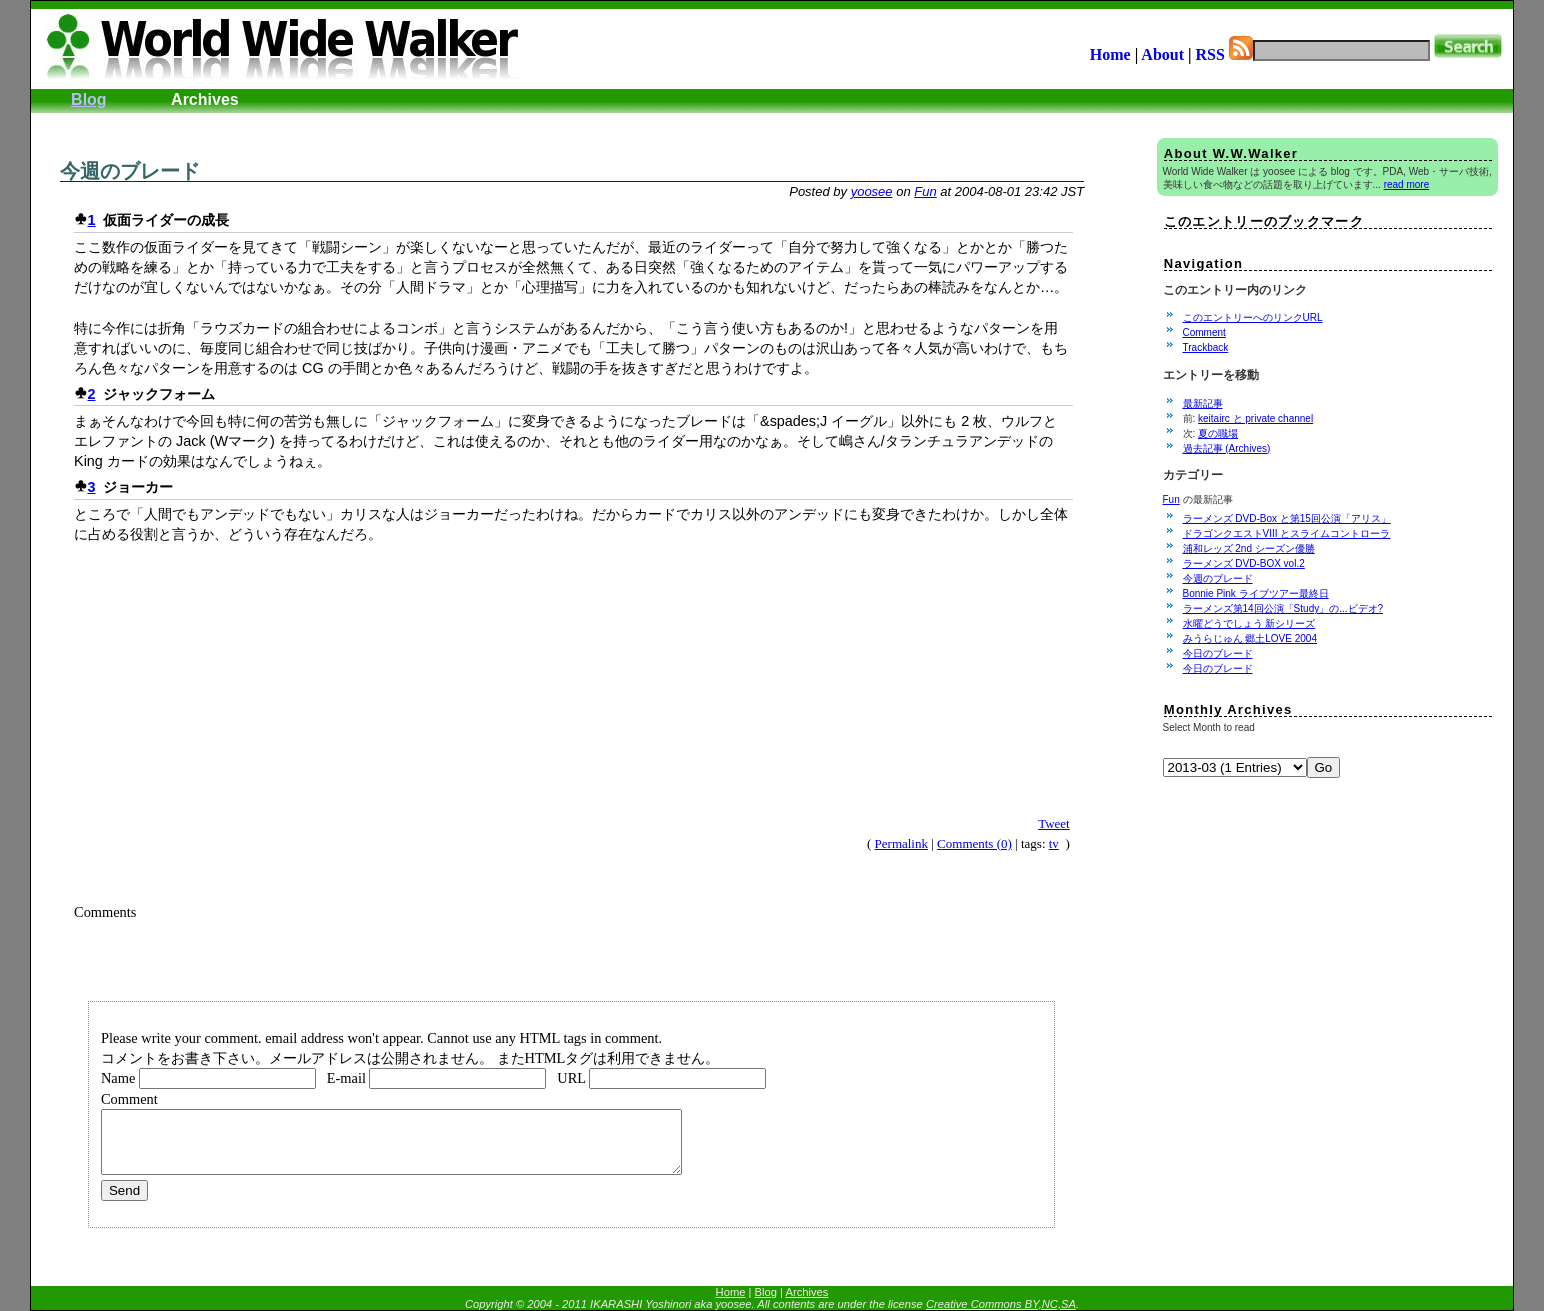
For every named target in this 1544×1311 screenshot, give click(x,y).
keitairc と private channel (1255, 418)
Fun (925, 191)
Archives (205, 99)
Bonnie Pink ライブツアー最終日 (1256, 593)
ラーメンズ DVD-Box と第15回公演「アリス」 (1287, 518)
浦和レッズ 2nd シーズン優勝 (1249, 548)
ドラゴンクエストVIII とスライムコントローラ (1287, 533)
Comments (105, 912)
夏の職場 (1218, 433)
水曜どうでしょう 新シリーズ (1249, 623)
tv (1054, 843)
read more (1407, 184)
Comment (1204, 332)
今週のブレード (130, 171)
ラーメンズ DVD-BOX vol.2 (1244, 563)
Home (1110, 54)
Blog (89, 99)
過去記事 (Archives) (1227, 448)
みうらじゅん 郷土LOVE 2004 (1250, 638)
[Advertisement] (281, 120)
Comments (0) (974, 843)
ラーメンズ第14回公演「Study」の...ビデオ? (1283, 608)
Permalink (901, 843)
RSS (1224, 54)
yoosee (872, 191)
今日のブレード (1218, 653)
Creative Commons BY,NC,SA (1001, 1304)
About (1162, 54)
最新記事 (1203, 403)
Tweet (1054, 823)
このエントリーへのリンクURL (1253, 317)
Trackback (1206, 347)
